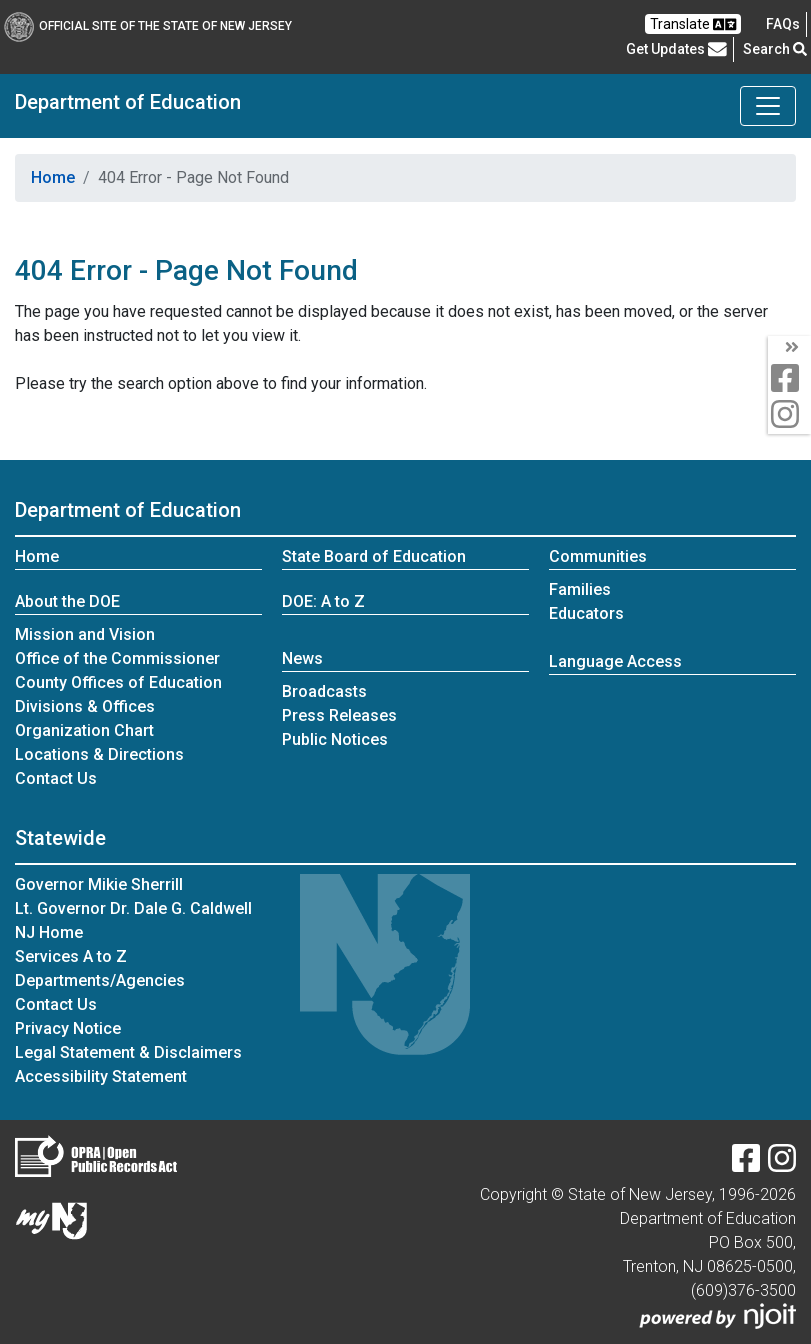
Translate (693, 24)
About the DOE (67, 601)
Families (580, 589)
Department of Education (128, 102)
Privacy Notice (68, 1028)
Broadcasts (324, 691)
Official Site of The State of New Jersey (148, 26)
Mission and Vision (85, 634)
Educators (586, 613)
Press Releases (339, 715)
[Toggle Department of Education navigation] (768, 106)
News (302, 658)
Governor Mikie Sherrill (99, 884)
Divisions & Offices (85, 706)
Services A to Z (71, 956)
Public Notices (335, 739)
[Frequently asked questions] (783, 24)
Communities (598, 556)
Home (53, 177)
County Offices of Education (118, 682)
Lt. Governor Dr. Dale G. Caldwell (133, 908)
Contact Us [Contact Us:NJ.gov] (56, 1004)
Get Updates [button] (676, 49)
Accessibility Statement (101, 1076)
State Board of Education (374, 556)
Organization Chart (84, 730)
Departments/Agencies (100, 980)
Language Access (615, 661)
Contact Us (56, 778)
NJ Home (49, 932)
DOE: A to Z (323, 601)
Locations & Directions (99, 754)
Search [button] (775, 49)
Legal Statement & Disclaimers (128, 1052)
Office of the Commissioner (117, 658)
